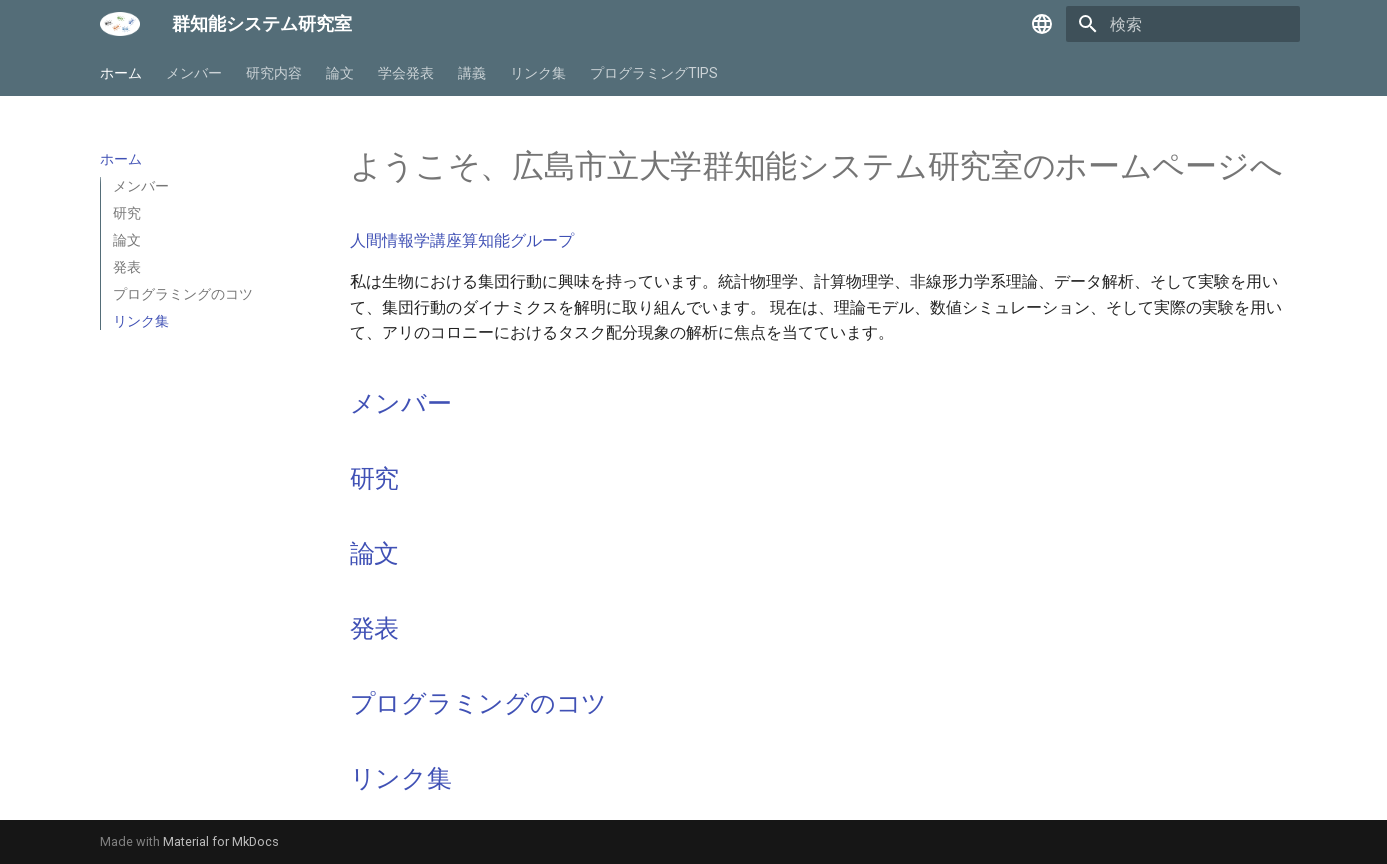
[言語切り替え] (1042, 24)
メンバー (194, 73)
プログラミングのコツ (479, 703)
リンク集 (538, 73)
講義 (472, 73)
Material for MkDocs (221, 841)
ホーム (121, 73)
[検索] (1183, 24)
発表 (375, 628)
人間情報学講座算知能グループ (462, 240)
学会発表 (406, 73)
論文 (340, 73)
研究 (375, 478)
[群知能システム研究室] (120, 24)
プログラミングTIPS (654, 73)
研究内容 (274, 73)
